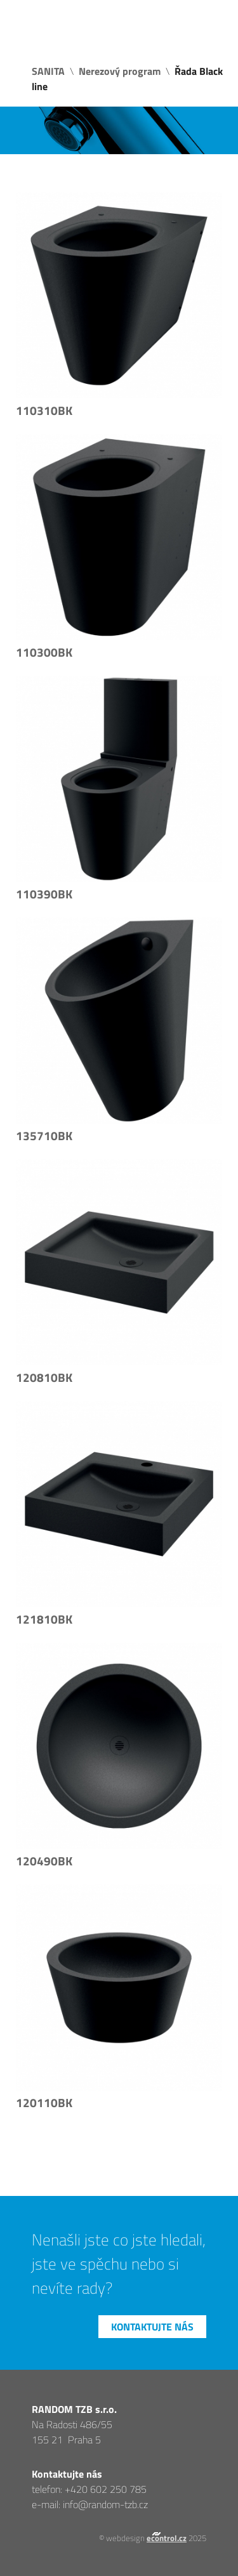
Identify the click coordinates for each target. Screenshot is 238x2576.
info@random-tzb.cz (105, 2504)
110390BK (44, 894)
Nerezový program (120, 71)
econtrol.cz (167, 2538)
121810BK (44, 1619)
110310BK (44, 410)
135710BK (44, 1136)
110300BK (44, 652)
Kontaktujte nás (152, 2326)
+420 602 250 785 (106, 2489)
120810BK (44, 1377)
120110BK (44, 2103)
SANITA (48, 71)
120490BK (44, 1861)
